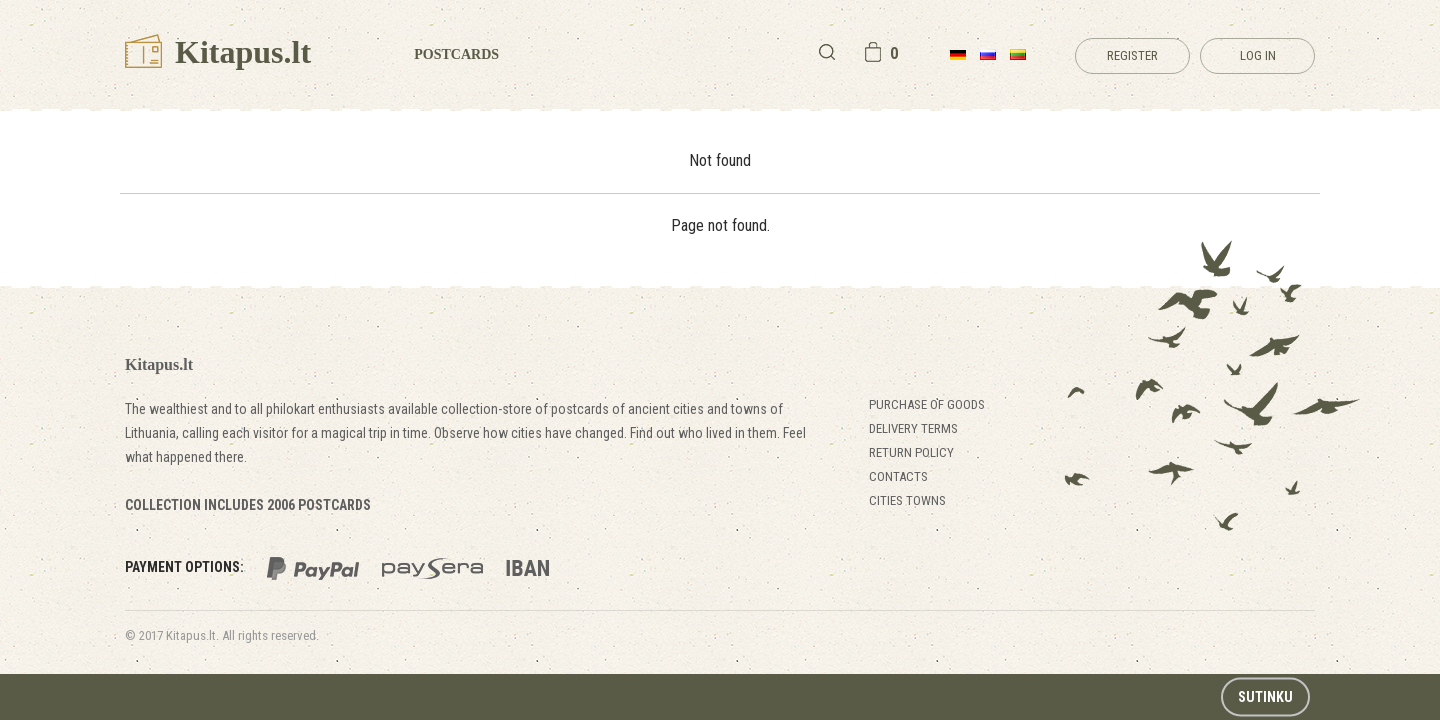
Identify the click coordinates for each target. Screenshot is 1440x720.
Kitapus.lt (218, 52)
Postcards (456, 54)
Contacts (898, 476)
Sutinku (1265, 697)
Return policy (911, 452)
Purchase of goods (927, 404)
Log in (1258, 55)
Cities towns (907, 500)
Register (1132, 55)
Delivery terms (913, 428)
